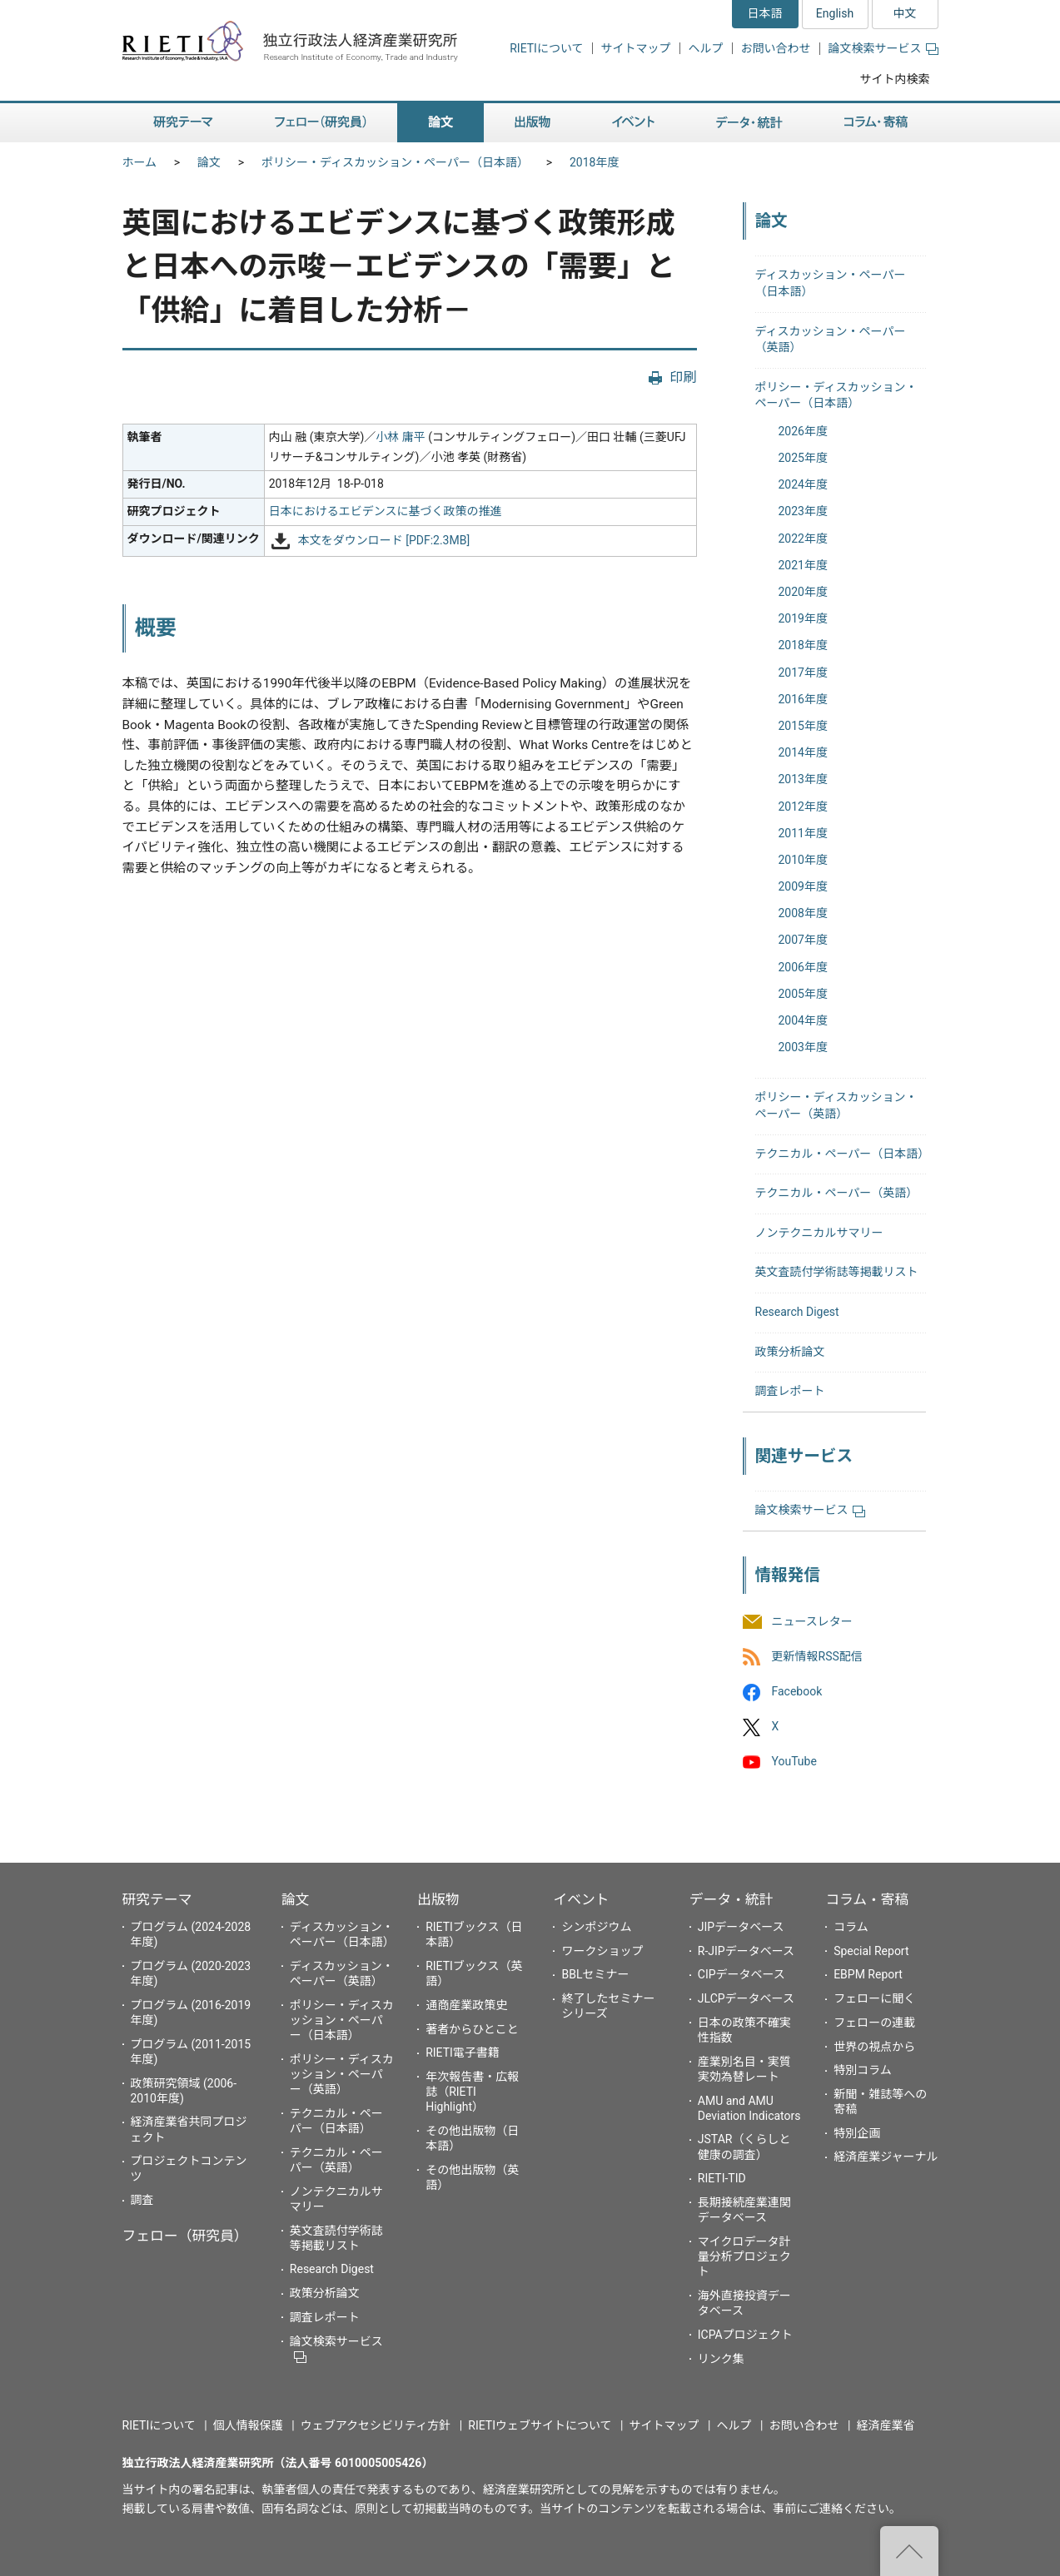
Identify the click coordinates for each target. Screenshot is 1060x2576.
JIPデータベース (741, 1926)
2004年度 (803, 1020)
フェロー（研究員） (185, 2235)
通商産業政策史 (466, 2005)
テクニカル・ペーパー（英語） (836, 1192)
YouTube (794, 1762)
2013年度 (803, 779)
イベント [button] (633, 122)
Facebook (797, 1691)
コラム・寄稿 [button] (876, 122)
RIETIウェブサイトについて (539, 2425)
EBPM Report (868, 1974)
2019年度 (803, 618)
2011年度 (803, 833)
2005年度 (803, 993)
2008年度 (803, 913)
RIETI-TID (722, 2178)
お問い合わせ (776, 48)
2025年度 (803, 457)
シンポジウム (596, 1926)
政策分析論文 (790, 1351)
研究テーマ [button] (183, 122)
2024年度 (803, 484)
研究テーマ (157, 1899)
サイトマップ (636, 48)
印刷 (682, 377)
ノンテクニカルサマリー (819, 1232)
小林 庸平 (400, 437)
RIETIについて (546, 48)
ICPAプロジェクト (745, 2334)
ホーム (139, 162)
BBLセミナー (595, 1974)
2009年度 (803, 886)
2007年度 (803, 939)
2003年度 (803, 1047)
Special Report (871, 1951)
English (834, 13)
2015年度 (803, 725)
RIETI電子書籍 (462, 2052)
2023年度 (803, 511)
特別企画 (857, 2133)
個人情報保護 (248, 2425)
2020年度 (803, 591)
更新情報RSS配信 (817, 1656)
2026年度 (803, 431)
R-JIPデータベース (746, 1951)
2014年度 (803, 752)
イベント (581, 1899)
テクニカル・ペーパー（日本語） (842, 1153)
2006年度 (803, 967)
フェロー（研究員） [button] (320, 122)
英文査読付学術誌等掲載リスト (836, 1271)
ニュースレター (812, 1621)
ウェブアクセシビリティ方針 (375, 2425)
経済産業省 (886, 2425)
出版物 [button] (532, 122)
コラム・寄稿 (866, 1899)
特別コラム (863, 2070)
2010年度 (803, 859)
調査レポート (790, 1390)
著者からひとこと (472, 2029)
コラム (851, 1926)
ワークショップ (602, 1951)
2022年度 (803, 538)
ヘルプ (706, 48)
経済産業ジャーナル (886, 2156)
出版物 (438, 1899)
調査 (142, 2199)
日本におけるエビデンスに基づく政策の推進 (385, 511)
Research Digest (797, 1311)
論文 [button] (440, 122)
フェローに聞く (874, 1998)
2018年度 (594, 162)
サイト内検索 (895, 79)
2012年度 (803, 806)
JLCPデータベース (746, 1998)
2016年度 (803, 699)
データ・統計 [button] (749, 122)
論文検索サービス (883, 48)
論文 (209, 162)
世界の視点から (874, 2046)
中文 (905, 13)
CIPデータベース (741, 1974)
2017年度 (803, 672)
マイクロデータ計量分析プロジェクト (744, 2256)
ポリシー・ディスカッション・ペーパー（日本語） (395, 162)
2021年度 (803, 565)
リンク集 (721, 2358)
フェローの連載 (874, 2022)
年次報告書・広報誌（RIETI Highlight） (472, 2091)
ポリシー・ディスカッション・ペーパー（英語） (342, 2074)
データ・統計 (731, 1899)
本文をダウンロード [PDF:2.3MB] (384, 540)
